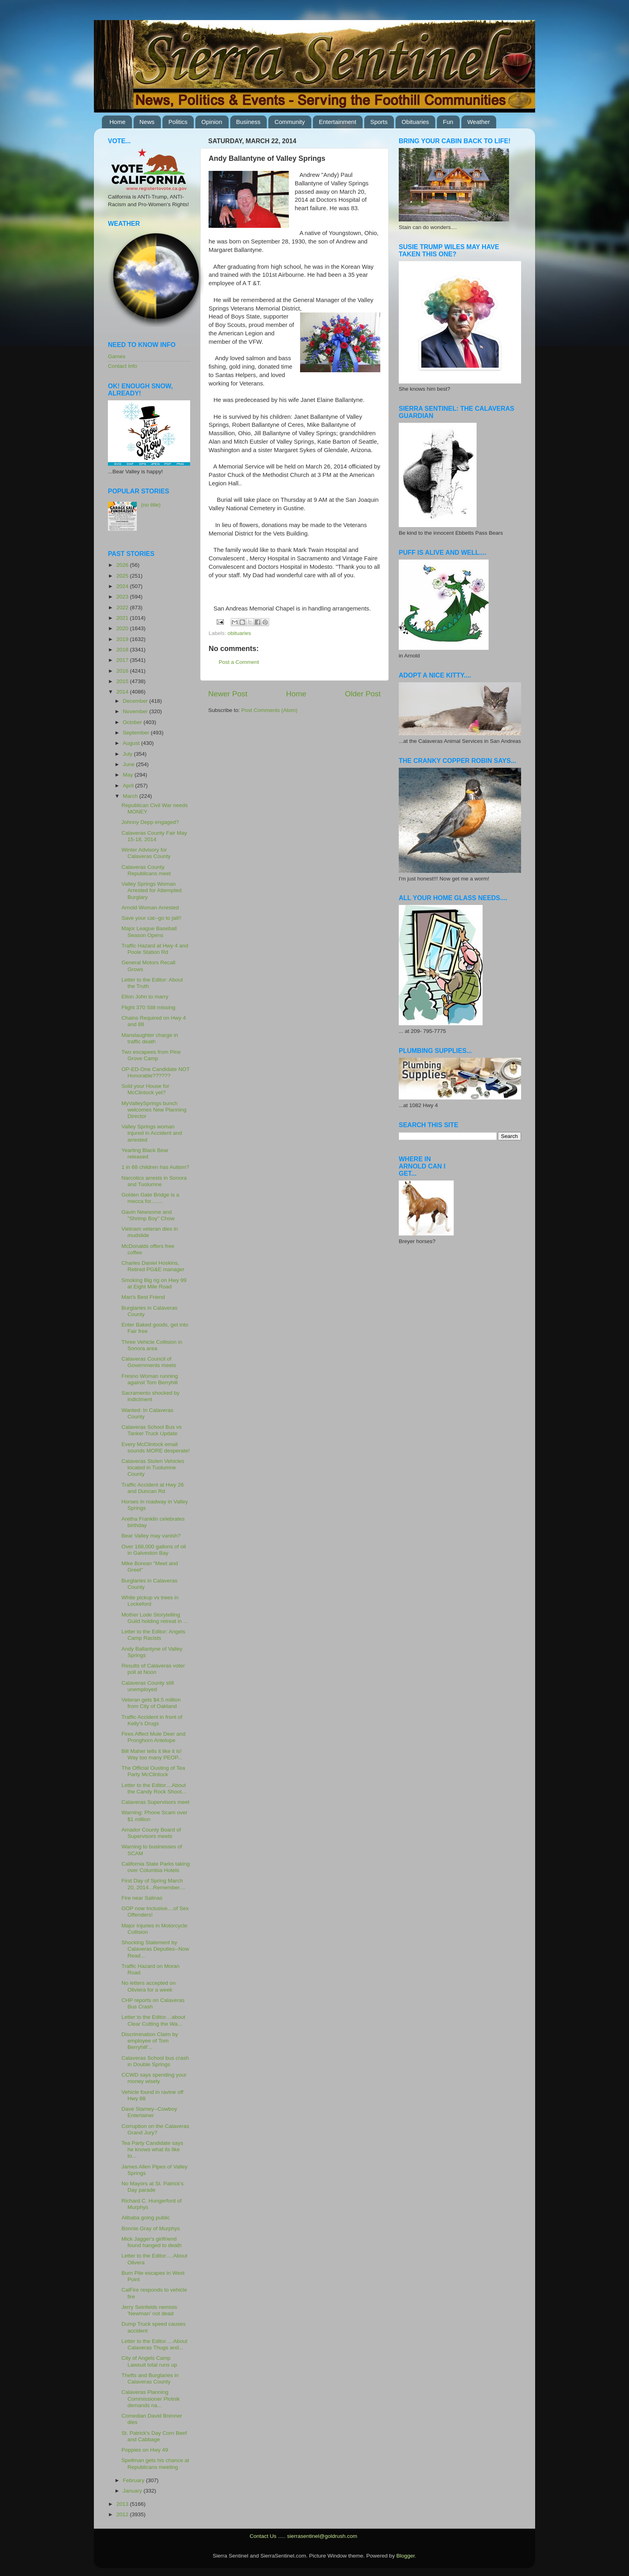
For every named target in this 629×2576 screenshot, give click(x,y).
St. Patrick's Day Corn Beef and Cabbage (154, 2436)
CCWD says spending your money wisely (154, 2078)
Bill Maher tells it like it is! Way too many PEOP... (152, 1754)
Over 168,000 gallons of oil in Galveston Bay (154, 1550)
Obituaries (415, 121)
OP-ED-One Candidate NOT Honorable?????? (156, 1072)
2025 (123, 576)
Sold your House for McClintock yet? (145, 1089)
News (147, 121)
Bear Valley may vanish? (151, 1536)
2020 (123, 628)
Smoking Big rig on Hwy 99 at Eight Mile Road (154, 1283)
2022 (123, 607)
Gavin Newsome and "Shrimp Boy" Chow (148, 1215)
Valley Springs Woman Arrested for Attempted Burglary (152, 890)
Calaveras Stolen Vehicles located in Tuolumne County (153, 1467)
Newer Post (228, 694)
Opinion (211, 121)
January (133, 2491)
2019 (123, 639)
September (137, 733)
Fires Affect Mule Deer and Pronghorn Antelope (154, 1737)
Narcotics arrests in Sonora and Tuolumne (154, 1181)
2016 (123, 671)
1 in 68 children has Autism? (155, 1167)
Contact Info (122, 366)
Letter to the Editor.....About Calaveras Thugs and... (154, 2344)
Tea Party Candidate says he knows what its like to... (152, 2149)
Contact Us (263, 2536)
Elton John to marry (145, 997)
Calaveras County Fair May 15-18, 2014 (154, 836)
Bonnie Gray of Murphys (151, 2228)
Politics (178, 121)
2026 (123, 565)
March (131, 796)
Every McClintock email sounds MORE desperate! (156, 1447)
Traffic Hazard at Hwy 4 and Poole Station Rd (155, 949)
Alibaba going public (146, 2218)
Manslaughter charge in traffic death (150, 1038)
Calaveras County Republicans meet (146, 870)
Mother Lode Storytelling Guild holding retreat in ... (155, 1618)
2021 (123, 618)
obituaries (239, 633)
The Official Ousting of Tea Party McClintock (153, 1771)
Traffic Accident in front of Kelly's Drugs (152, 1720)
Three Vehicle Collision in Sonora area (152, 1345)
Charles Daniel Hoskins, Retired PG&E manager (153, 1266)
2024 (123, 586)
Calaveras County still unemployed (148, 1686)
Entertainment (337, 121)
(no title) (150, 505)
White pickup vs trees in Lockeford (150, 1600)
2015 (123, 681)
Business (248, 121)
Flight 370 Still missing (148, 1007)
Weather (478, 121)
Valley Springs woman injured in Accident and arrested (152, 1133)
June (129, 764)
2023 (123, 597)
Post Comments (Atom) (269, 710)
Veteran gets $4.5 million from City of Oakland (151, 1703)
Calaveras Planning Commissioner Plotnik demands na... (151, 2398)
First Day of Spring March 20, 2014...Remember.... (154, 1884)
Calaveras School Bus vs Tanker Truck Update (152, 1430)
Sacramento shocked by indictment (151, 1396)
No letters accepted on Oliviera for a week (149, 1986)
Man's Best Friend (143, 1297)
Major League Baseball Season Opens (149, 931)
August (132, 743)
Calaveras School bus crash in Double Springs (155, 2061)
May (128, 775)
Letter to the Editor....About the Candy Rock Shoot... (154, 1788)
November (136, 711)
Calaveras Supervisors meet (156, 1802)
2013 (123, 2504)
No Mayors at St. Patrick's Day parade (153, 2186)
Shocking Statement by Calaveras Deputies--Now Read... (155, 1948)
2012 (123, 2514)
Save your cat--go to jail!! (151, 918)
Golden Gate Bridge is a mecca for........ (150, 1198)
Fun (448, 121)
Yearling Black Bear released (145, 1153)
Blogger (405, 2556)
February (134, 2480)
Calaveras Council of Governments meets (149, 1362)
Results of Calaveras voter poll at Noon (153, 1669)
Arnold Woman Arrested (150, 908)
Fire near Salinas (142, 1898)
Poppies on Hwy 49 (145, 2450)
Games (117, 356)
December (136, 701)
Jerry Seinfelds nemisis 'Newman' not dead (149, 2310)
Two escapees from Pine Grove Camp (151, 1055)
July (128, 754)
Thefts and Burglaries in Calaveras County (150, 2378)
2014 (123, 692)
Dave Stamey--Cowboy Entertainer (149, 2112)
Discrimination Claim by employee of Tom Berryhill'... (150, 2040)
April (129, 786)
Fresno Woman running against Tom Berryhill (150, 1379)
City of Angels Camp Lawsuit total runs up (149, 2361)
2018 (123, 650)
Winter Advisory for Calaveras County (146, 853)
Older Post (363, 694)
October (133, 722)
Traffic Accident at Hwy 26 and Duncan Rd (153, 1488)
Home (118, 121)
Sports (379, 121)
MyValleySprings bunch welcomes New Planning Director (154, 1109)
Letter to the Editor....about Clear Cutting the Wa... (153, 2020)
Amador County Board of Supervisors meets (151, 1833)
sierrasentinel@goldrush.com (322, 2536)
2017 (123, 660)
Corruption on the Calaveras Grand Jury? (155, 2129)
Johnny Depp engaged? (150, 822)
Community (289, 121)
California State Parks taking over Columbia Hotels (156, 1867)
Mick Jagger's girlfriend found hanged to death (152, 2242)
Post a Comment (239, 662)
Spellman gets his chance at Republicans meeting (155, 2463)
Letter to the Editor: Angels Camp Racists (153, 1635)
